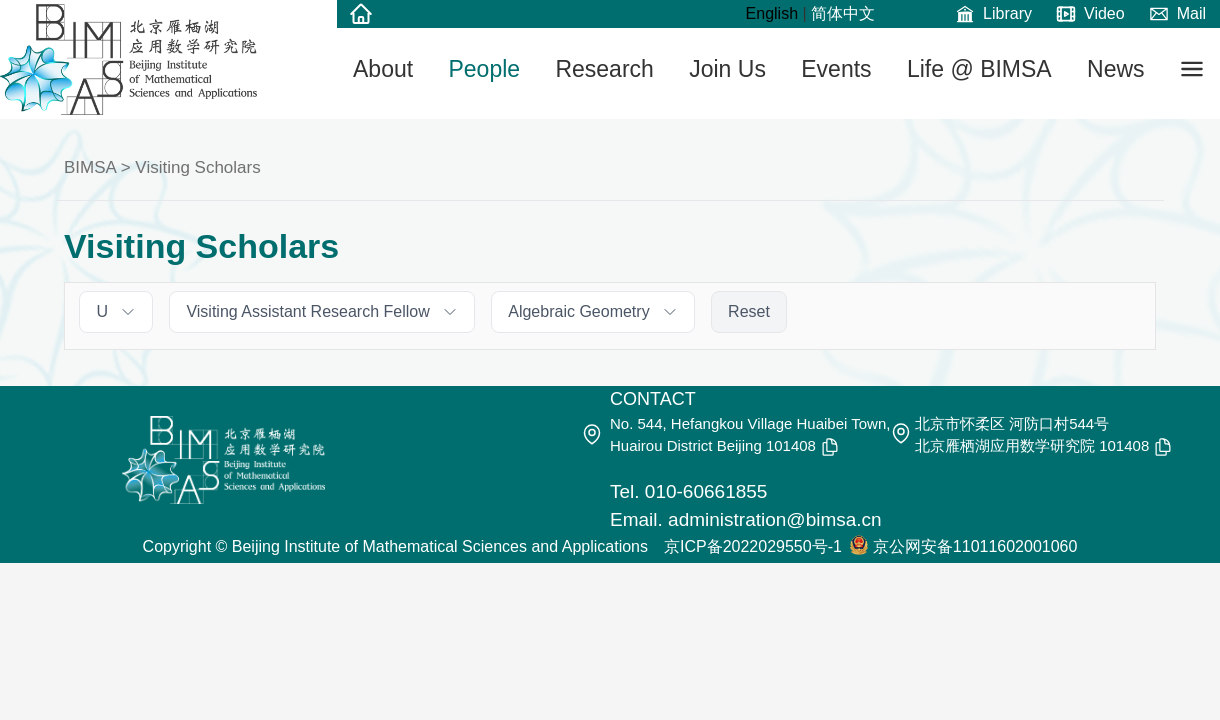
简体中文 (843, 13)
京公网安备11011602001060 (975, 546)
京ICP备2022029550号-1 (753, 546)
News (1116, 69)
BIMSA (90, 167)
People (484, 69)
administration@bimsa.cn (775, 519)
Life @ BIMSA (979, 69)
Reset (749, 311)
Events (836, 69)
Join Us (727, 69)
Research (604, 69)
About (383, 69)
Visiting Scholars (197, 167)
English (772, 13)
